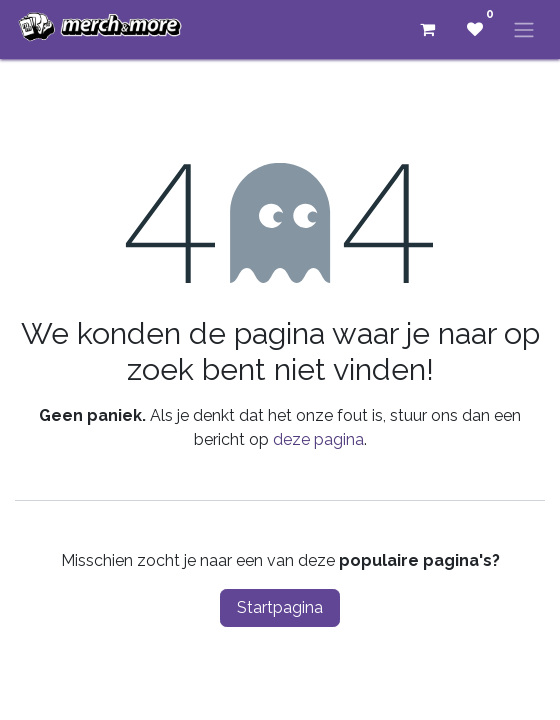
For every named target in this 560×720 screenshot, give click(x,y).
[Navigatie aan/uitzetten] (524, 29)
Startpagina (280, 607)
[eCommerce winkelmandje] (427, 29)
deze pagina (318, 439)
